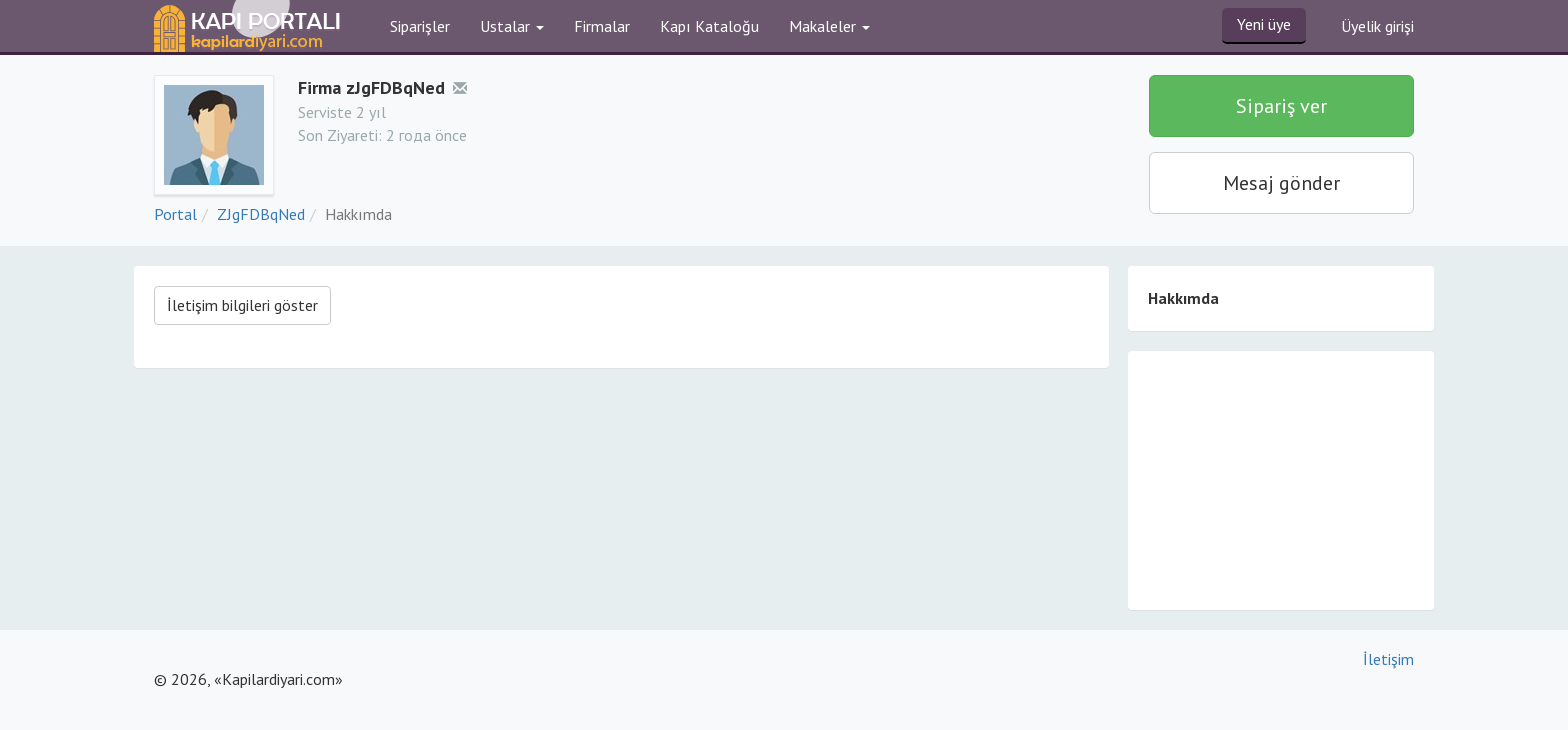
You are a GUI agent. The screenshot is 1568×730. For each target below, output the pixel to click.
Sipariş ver (1281, 106)
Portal (175, 214)
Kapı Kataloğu (709, 26)
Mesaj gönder (1281, 183)
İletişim (1388, 659)
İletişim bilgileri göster (242, 305)
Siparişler (420, 26)
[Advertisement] (1281, 479)
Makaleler (829, 26)
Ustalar (512, 26)
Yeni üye (1264, 24)
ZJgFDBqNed (261, 214)
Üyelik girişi (1377, 26)
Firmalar (602, 26)
